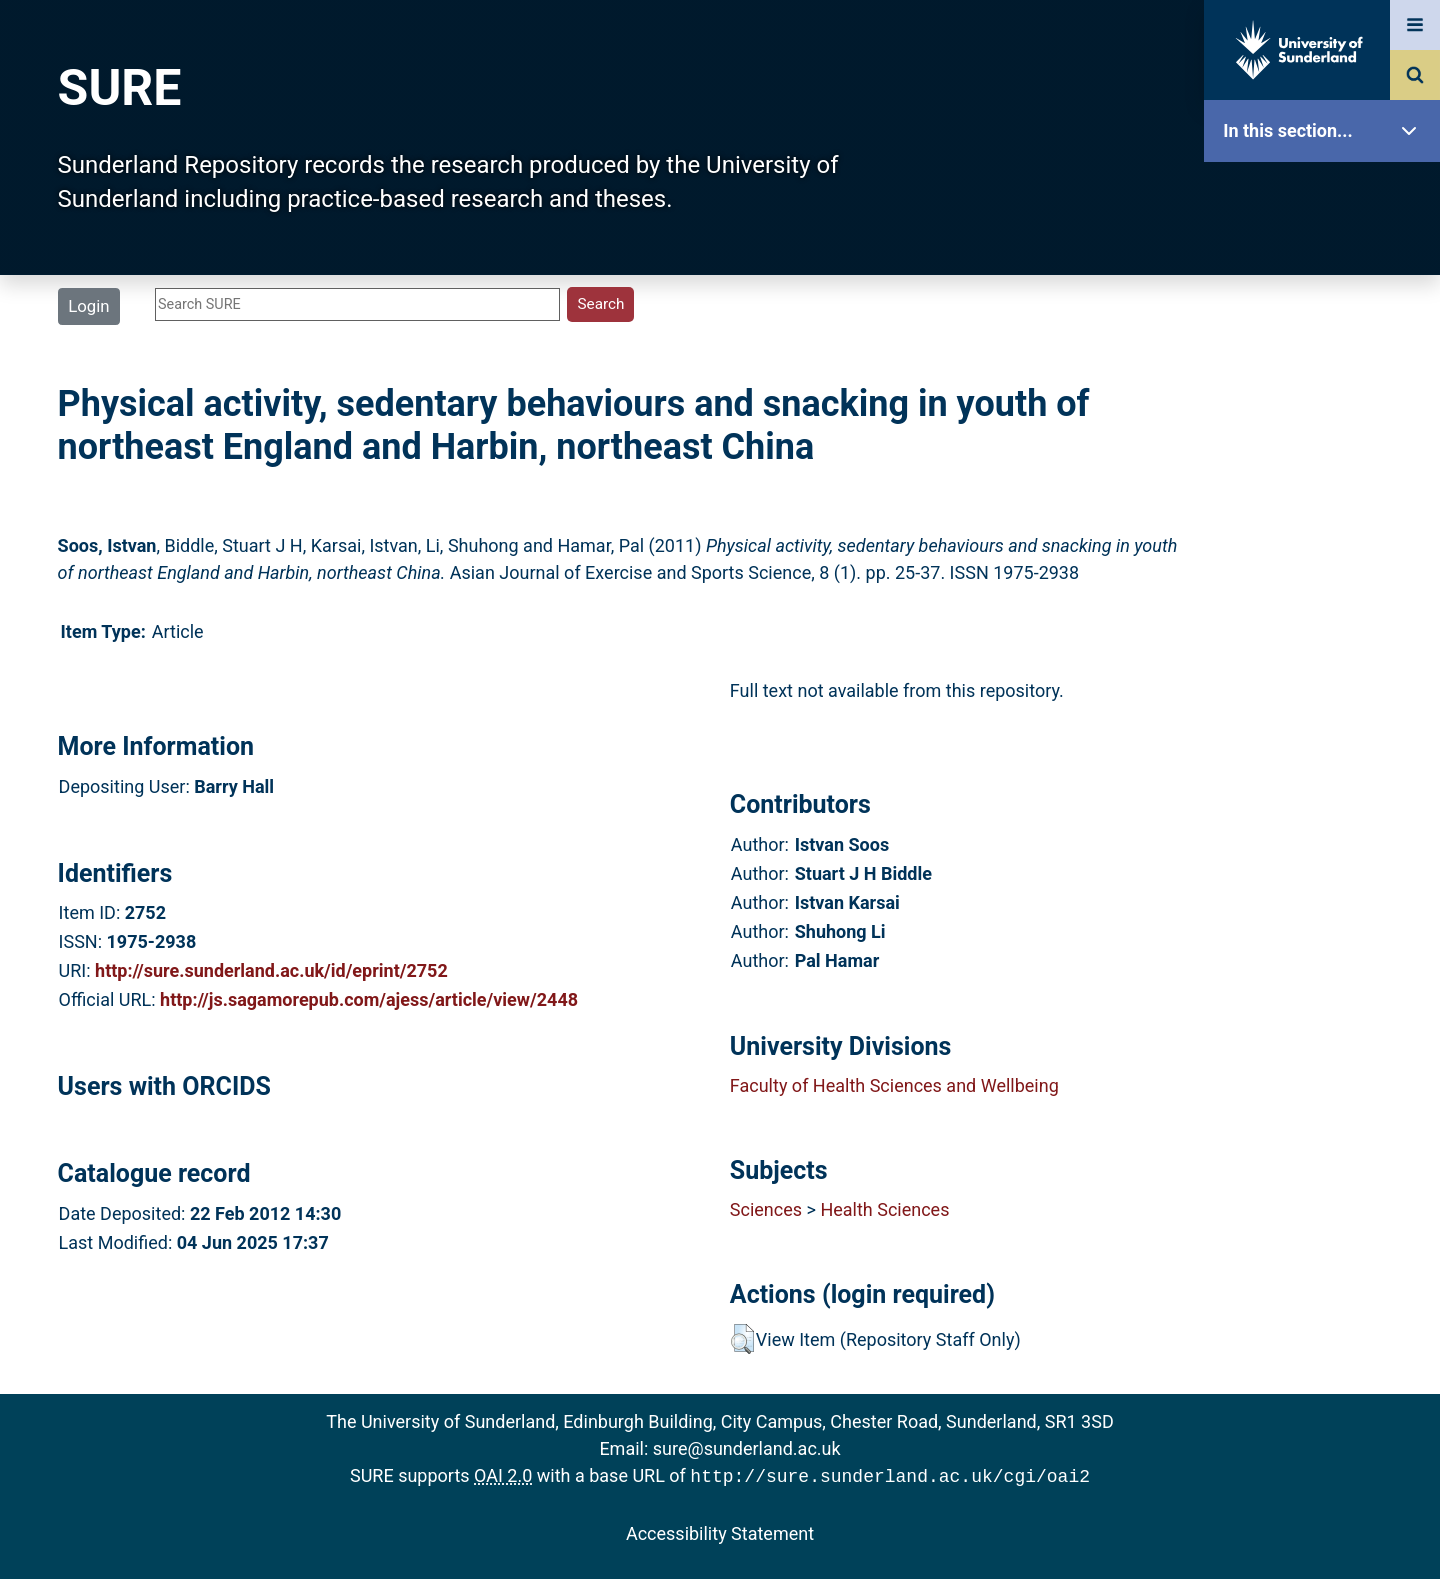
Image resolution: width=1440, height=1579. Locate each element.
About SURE (1327, 320)
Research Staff (1327, 637)
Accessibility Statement (720, 1531)
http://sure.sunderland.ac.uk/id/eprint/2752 (271, 970)
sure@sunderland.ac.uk (747, 1448)
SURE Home (1327, 194)
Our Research (1327, 257)
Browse (1327, 384)
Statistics (1327, 574)
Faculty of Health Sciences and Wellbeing (894, 1085)
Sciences (766, 1209)
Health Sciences (884, 1209)
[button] (742, 1339)
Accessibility (1327, 764)
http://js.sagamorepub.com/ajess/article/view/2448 (369, 999)
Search (1327, 447)
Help (1327, 701)
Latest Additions (1327, 510)
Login (88, 306)
